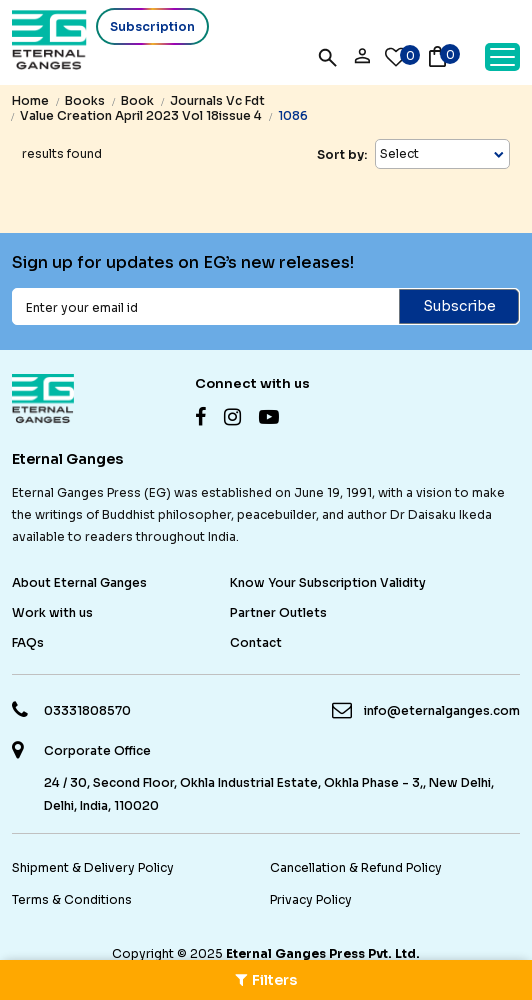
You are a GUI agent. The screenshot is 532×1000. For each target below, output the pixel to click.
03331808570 (87, 710)
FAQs (28, 642)
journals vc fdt (217, 100)
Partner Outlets (278, 612)
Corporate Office (97, 751)
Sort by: (342, 154)
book (137, 100)
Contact (256, 642)
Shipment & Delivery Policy (93, 867)
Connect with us (252, 383)
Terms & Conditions (72, 899)
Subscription (152, 26)
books (85, 100)
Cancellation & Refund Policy (356, 867)
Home (30, 100)
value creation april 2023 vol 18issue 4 (141, 115)
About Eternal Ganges (79, 582)
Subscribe (459, 306)
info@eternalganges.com (442, 710)
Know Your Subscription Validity (328, 582)
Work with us (52, 612)
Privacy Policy (311, 899)
